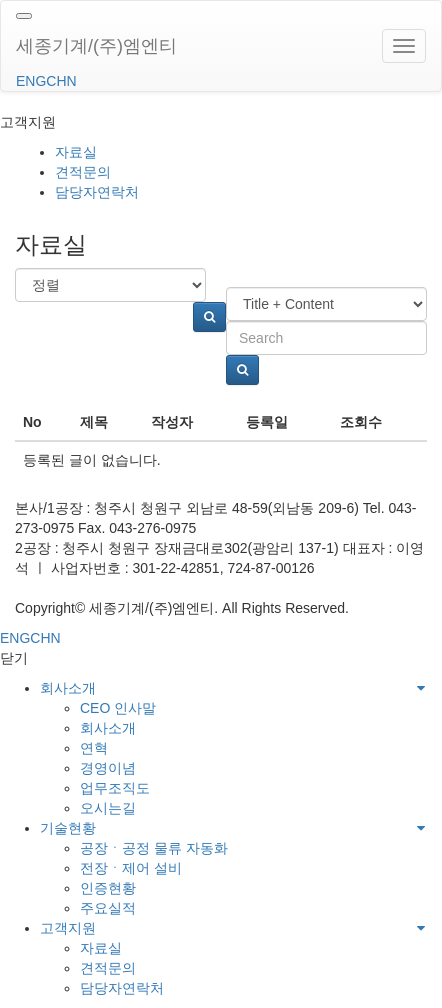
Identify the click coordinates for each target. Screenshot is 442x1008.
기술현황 (68, 828)
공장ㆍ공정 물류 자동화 (154, 848)
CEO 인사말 (118, 708)
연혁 (94, 748)
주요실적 (108, 908)
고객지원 (68, 928)
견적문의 (83, 172)
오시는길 (108, 808)
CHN (61, 81)
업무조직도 (115, 788)
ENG (31, 81)
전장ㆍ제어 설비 (131, 868)
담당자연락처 (97, 192)
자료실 (76, 152)
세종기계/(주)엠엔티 (96, 46)
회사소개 (68, 688)
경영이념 (108, 768)
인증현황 (108, 888)
